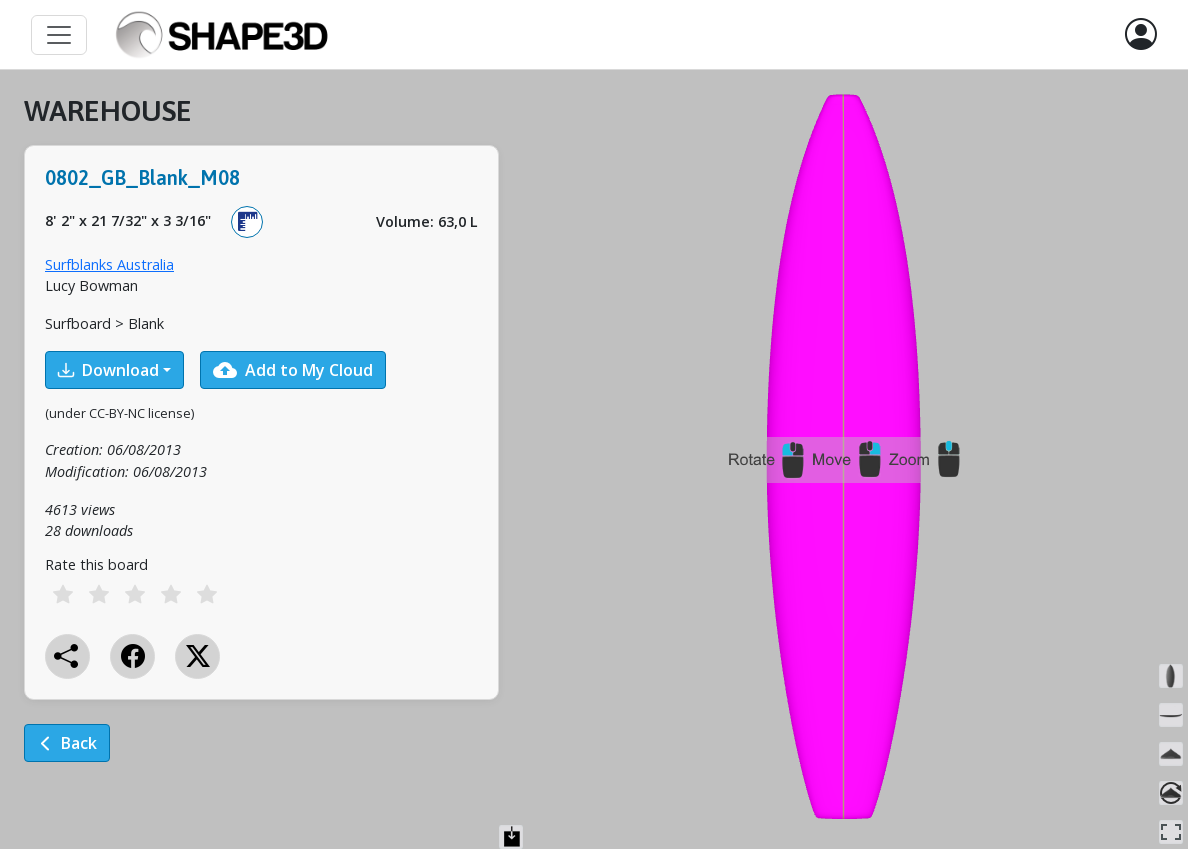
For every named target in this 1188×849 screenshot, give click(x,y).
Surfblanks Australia (109, 264)
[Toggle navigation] (59, 35)
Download (108, 370)
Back (67, 743)
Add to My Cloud (293, 370)
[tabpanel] (261, 442)
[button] (1141, 35)
